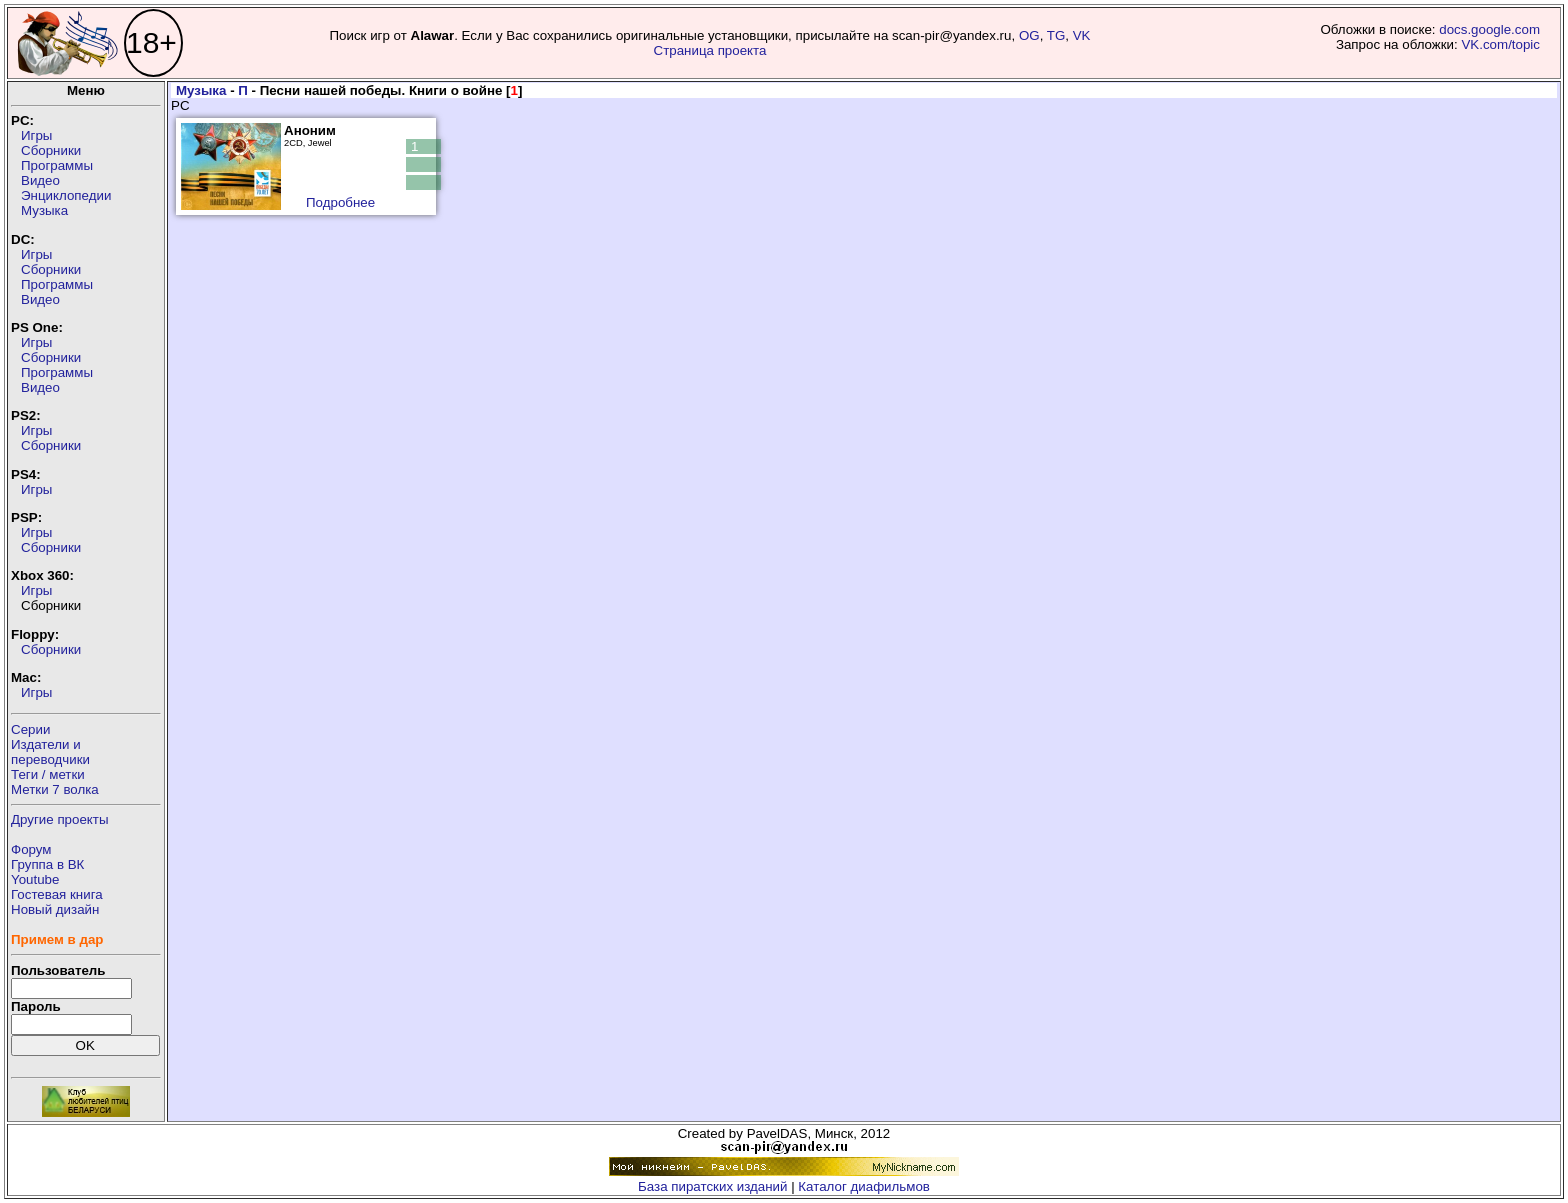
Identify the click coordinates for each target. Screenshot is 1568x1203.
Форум (31, 849)
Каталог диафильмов (864, 1186)
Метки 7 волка (55, 789)
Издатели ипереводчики (50, 752)
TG (1056, 35)
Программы (57, 165)
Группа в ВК (47, 864)
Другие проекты (60, 819)
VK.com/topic (1500, 44)
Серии (30, 729)
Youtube (35, 879)
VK (1082, 35)
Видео (40, 180)
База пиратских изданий (712, 1186)
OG (1029, 35)
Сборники (51, 150)
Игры (36, 135)
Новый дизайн (55, 909)
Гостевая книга (57, 894)
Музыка (44, 210)
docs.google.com (1489, 29)
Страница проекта (710, 50)
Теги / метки (48, 774)
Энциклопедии (66, 195)
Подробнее (340, 202)
